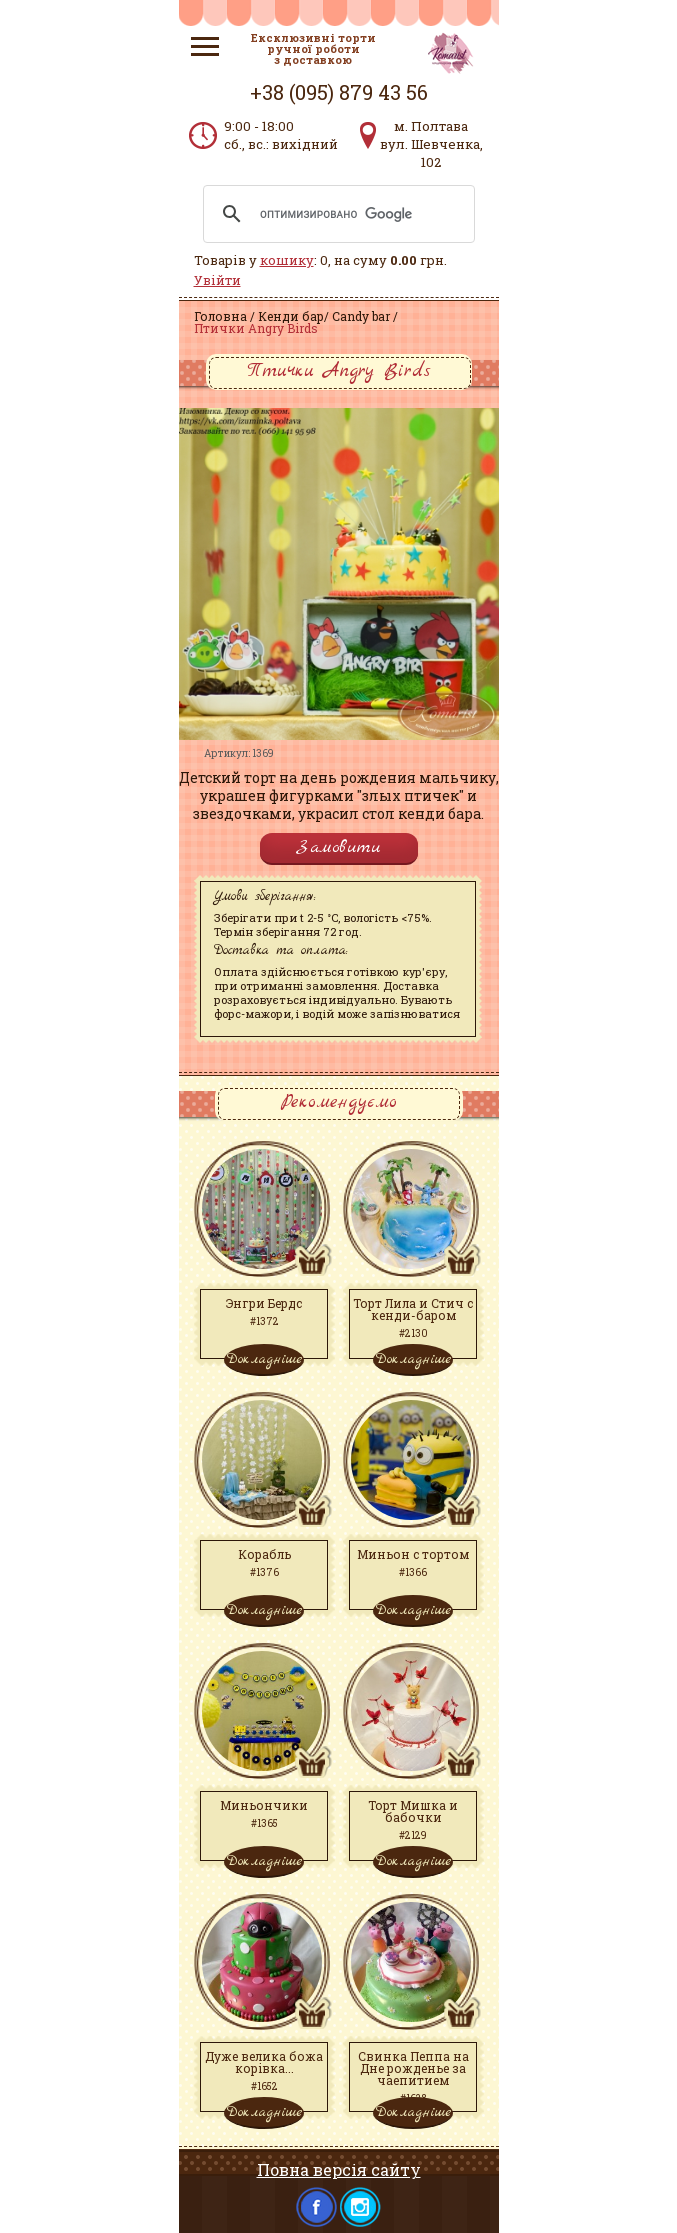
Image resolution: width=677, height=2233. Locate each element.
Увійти (217, 280)
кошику (287, 260)
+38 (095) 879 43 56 (339, 92)
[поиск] (336, 214)
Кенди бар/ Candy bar (324, 316)
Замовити (339, 847)
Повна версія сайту (339, 2169)
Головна (220, 316)
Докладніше (264, 1359)
